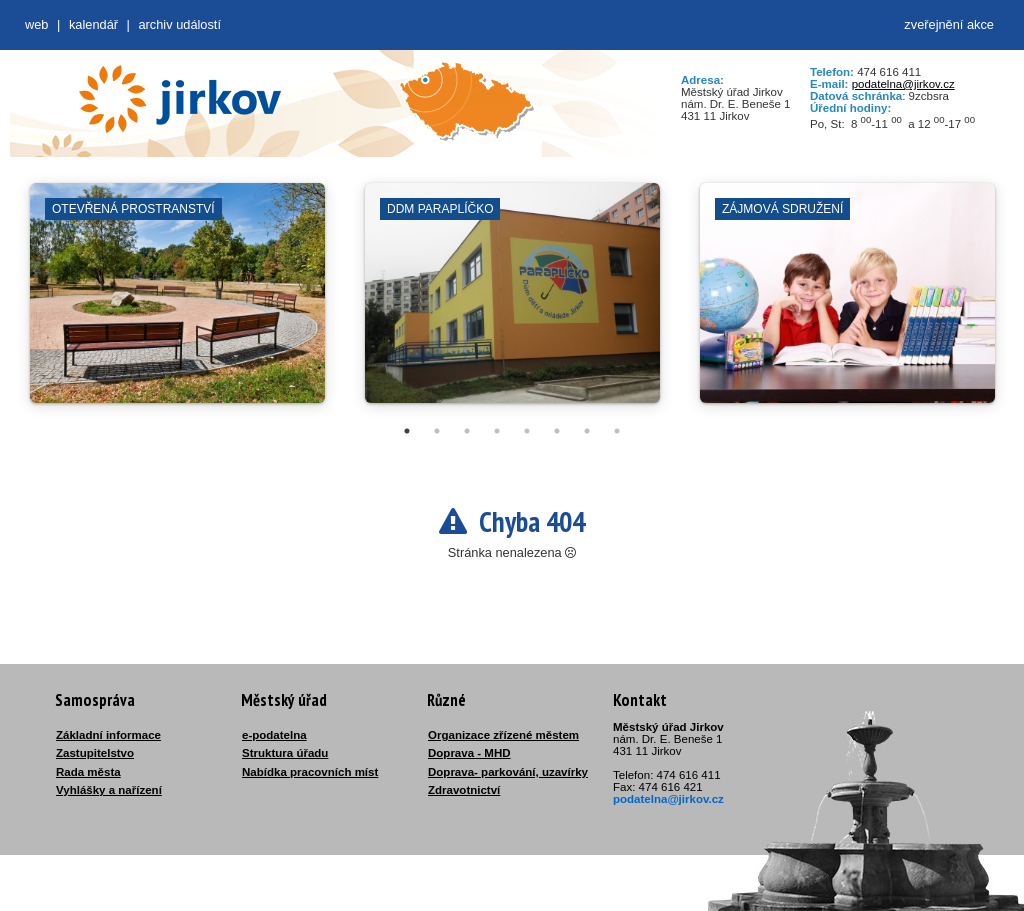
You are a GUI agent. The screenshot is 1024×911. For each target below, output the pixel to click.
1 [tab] (407, 431)
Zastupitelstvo (95, 753)
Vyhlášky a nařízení (109, 790)
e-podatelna (274, 735)
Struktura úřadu (285, 753)
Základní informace (108, 735)
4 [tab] (497, 431)
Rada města (88, 772)
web (36, 24)
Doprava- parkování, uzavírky (508, 772)
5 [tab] (527, 431)
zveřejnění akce (949, 24)
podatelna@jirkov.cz (903, 84)
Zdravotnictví (464, 790)
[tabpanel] (177, 303)
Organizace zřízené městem (503, 735)
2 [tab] (437, 431)
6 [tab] (557, 431)
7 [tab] (587, 431)
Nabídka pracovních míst (310, 772)
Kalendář (93, 24)
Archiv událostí (179, 24)
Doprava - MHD (469, 753)
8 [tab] (617, 431)
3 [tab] (467, 431)
